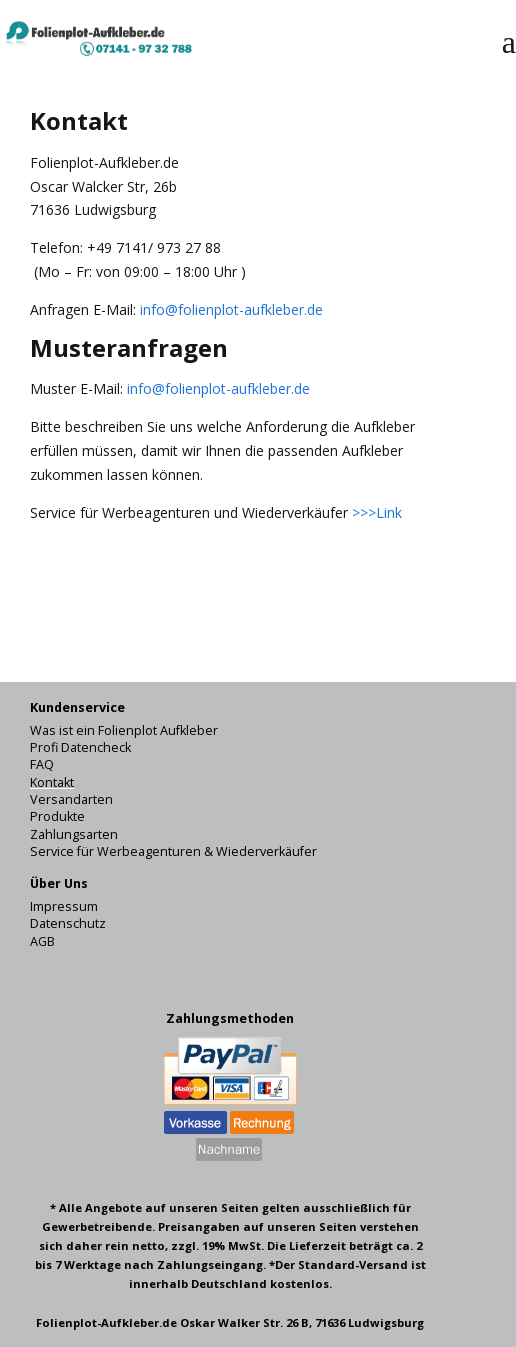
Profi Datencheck (80, 747)
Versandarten (71, 799)
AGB (42, 941)
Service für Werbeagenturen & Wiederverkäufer (173, 851)
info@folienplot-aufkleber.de (231, 309)
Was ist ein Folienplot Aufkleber (124, 730)
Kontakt (52, 782)
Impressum (64, 906)
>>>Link (377, 512)
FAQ (42, 764)
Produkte (57, 816)
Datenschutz (68, 923)
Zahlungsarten (74, 834)
